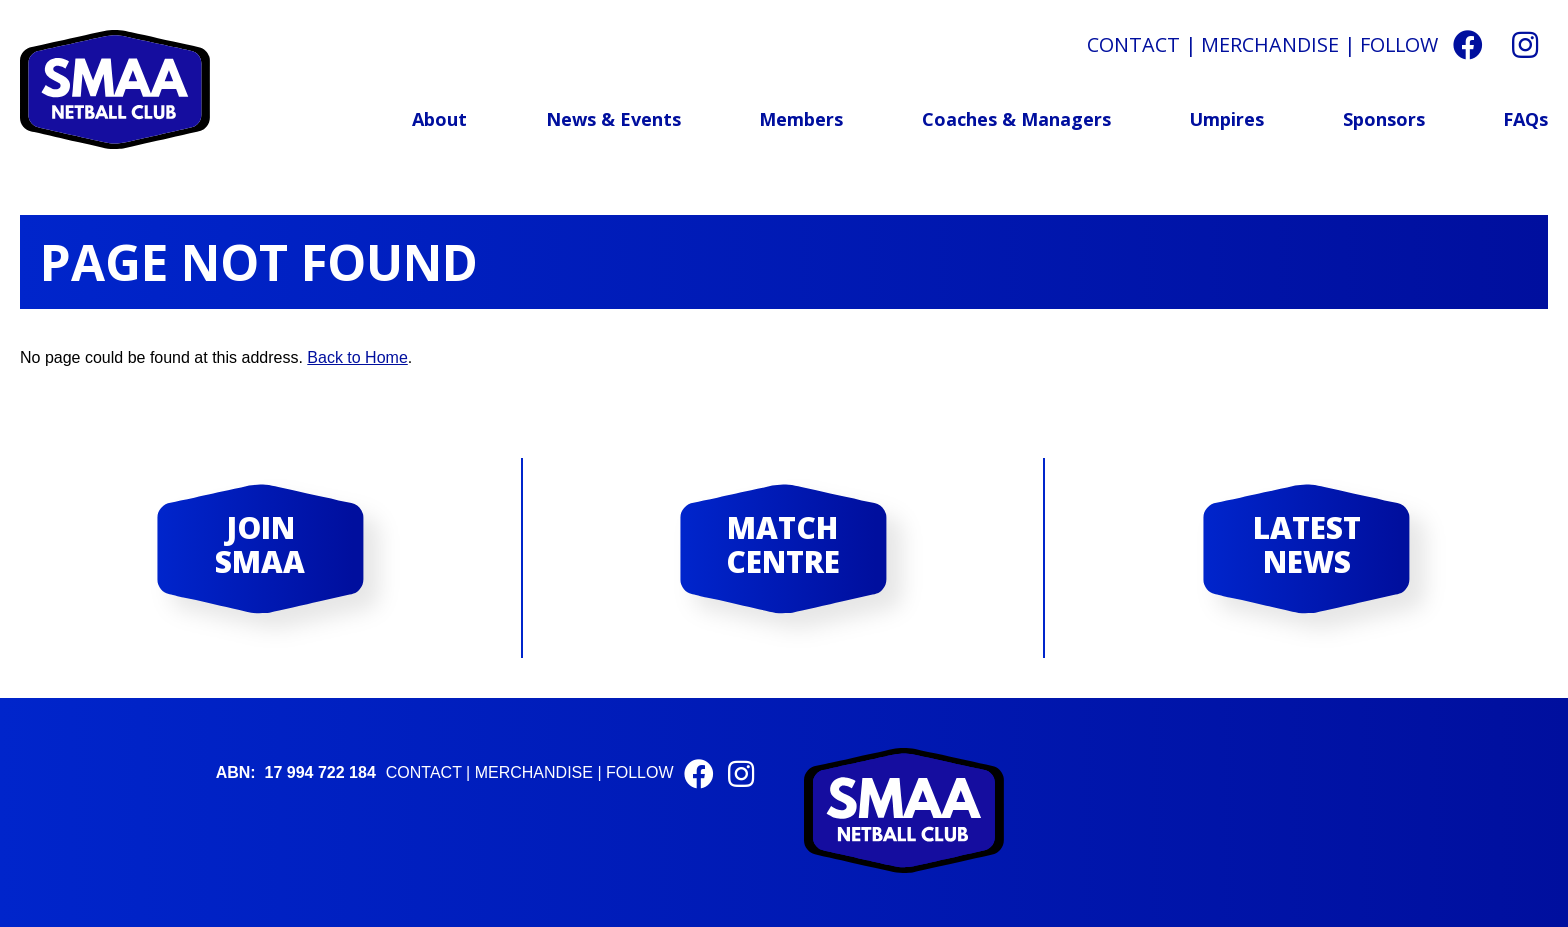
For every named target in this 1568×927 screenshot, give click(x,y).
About (439, 119)
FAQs (1525, 119)
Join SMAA (260, 544)
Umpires (1226, 119)
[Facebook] (1468, 44)
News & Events (613, 119)
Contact (1133, 44)
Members (801, 119)
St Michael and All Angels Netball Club (115, 90)
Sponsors (1384, 119)
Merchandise (1270, 44)
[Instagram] (1525, 44)
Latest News (1307, 544)
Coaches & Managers (1016, 119)
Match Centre (783, 544)
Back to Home (357, 357)
